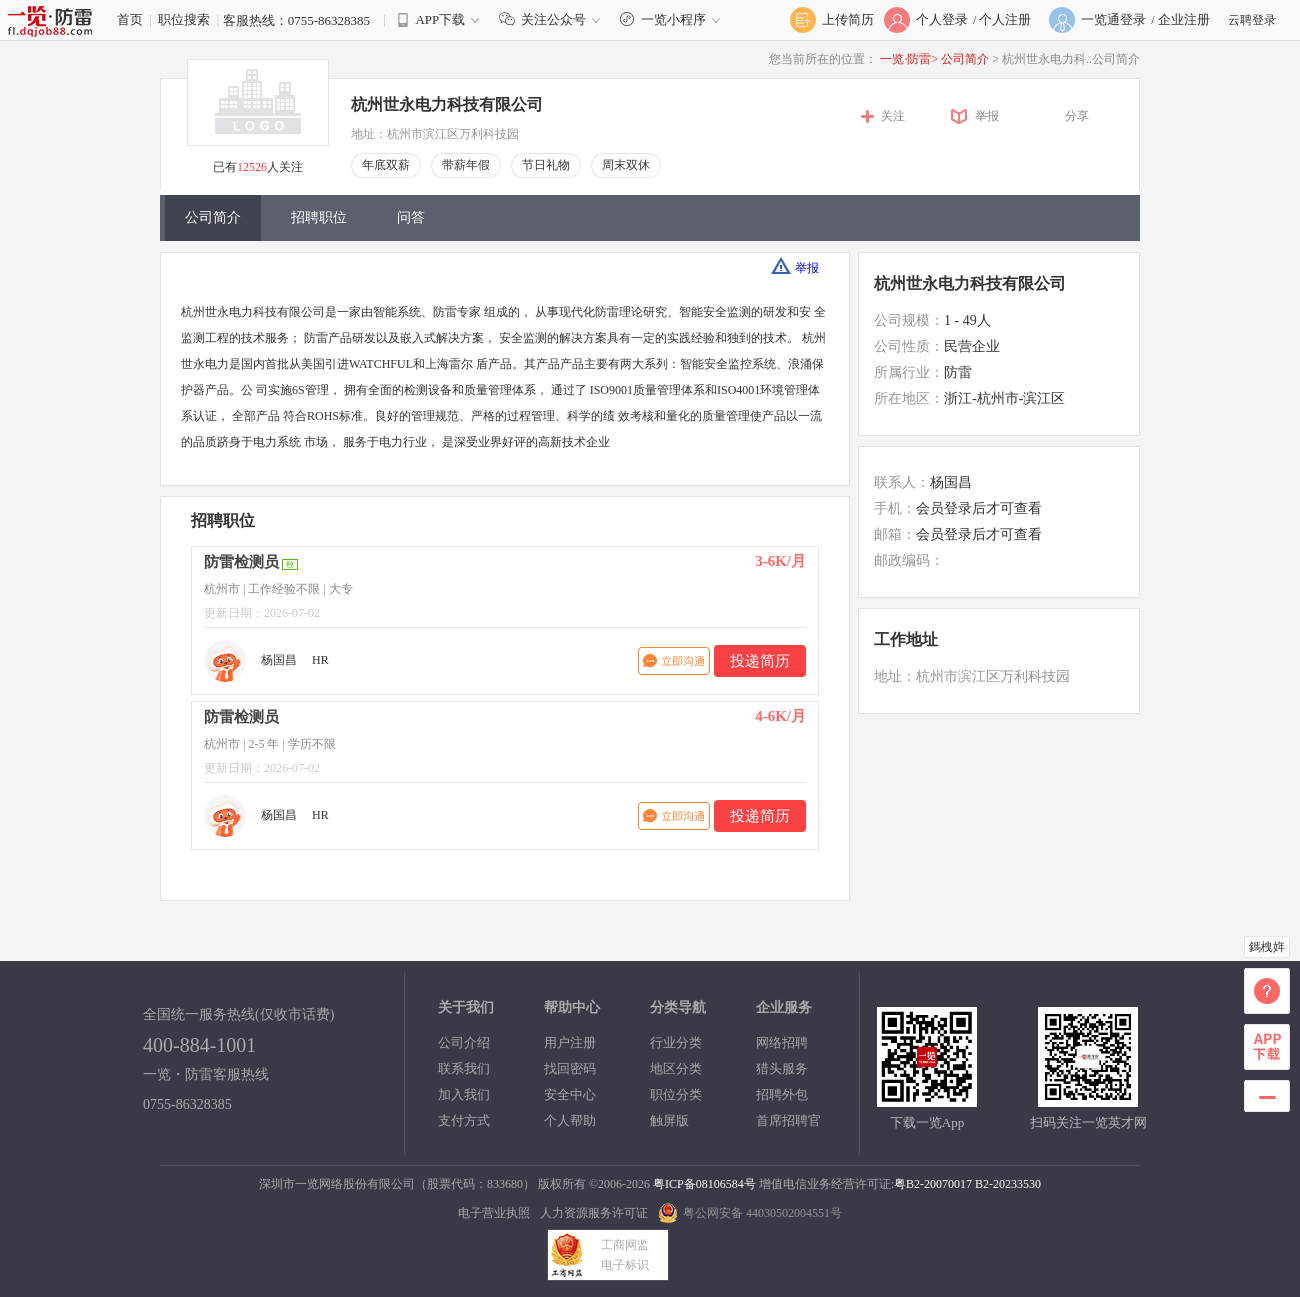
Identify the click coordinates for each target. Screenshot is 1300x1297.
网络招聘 (782, 1042)
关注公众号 (554, 19)
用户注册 (570, 1042)
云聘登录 (1252, 20)
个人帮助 (570, 1120)
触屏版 (669, 1120)
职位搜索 (184, 19)
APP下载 (440, 19)
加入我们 (464, 1094)
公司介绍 (464, 1042)
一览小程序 (672, 19)
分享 (1077, 116)
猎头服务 (782, 1068)
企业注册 (1184, 19)
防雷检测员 (241, 562)
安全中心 (570, 1094)
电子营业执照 (494, 1213)
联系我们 (464, 1068)
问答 (411, 217)
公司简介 (966, 59)
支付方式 (464, 1120)
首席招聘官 (788, 1120)
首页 (130, 19)
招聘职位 (319, 217)
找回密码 (570, 1068)
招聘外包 (782, 1094)
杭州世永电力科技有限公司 (447, 104)
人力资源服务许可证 (594, 1213)
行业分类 (676, 1042)
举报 (987, 116)
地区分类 (676, 1068)
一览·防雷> (909, 59)
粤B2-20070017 (933, 1184)
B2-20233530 (1008, 1184)
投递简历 (760, 661)
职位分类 (676, 1094)
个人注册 (1005, 19)
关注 (893, 116)
